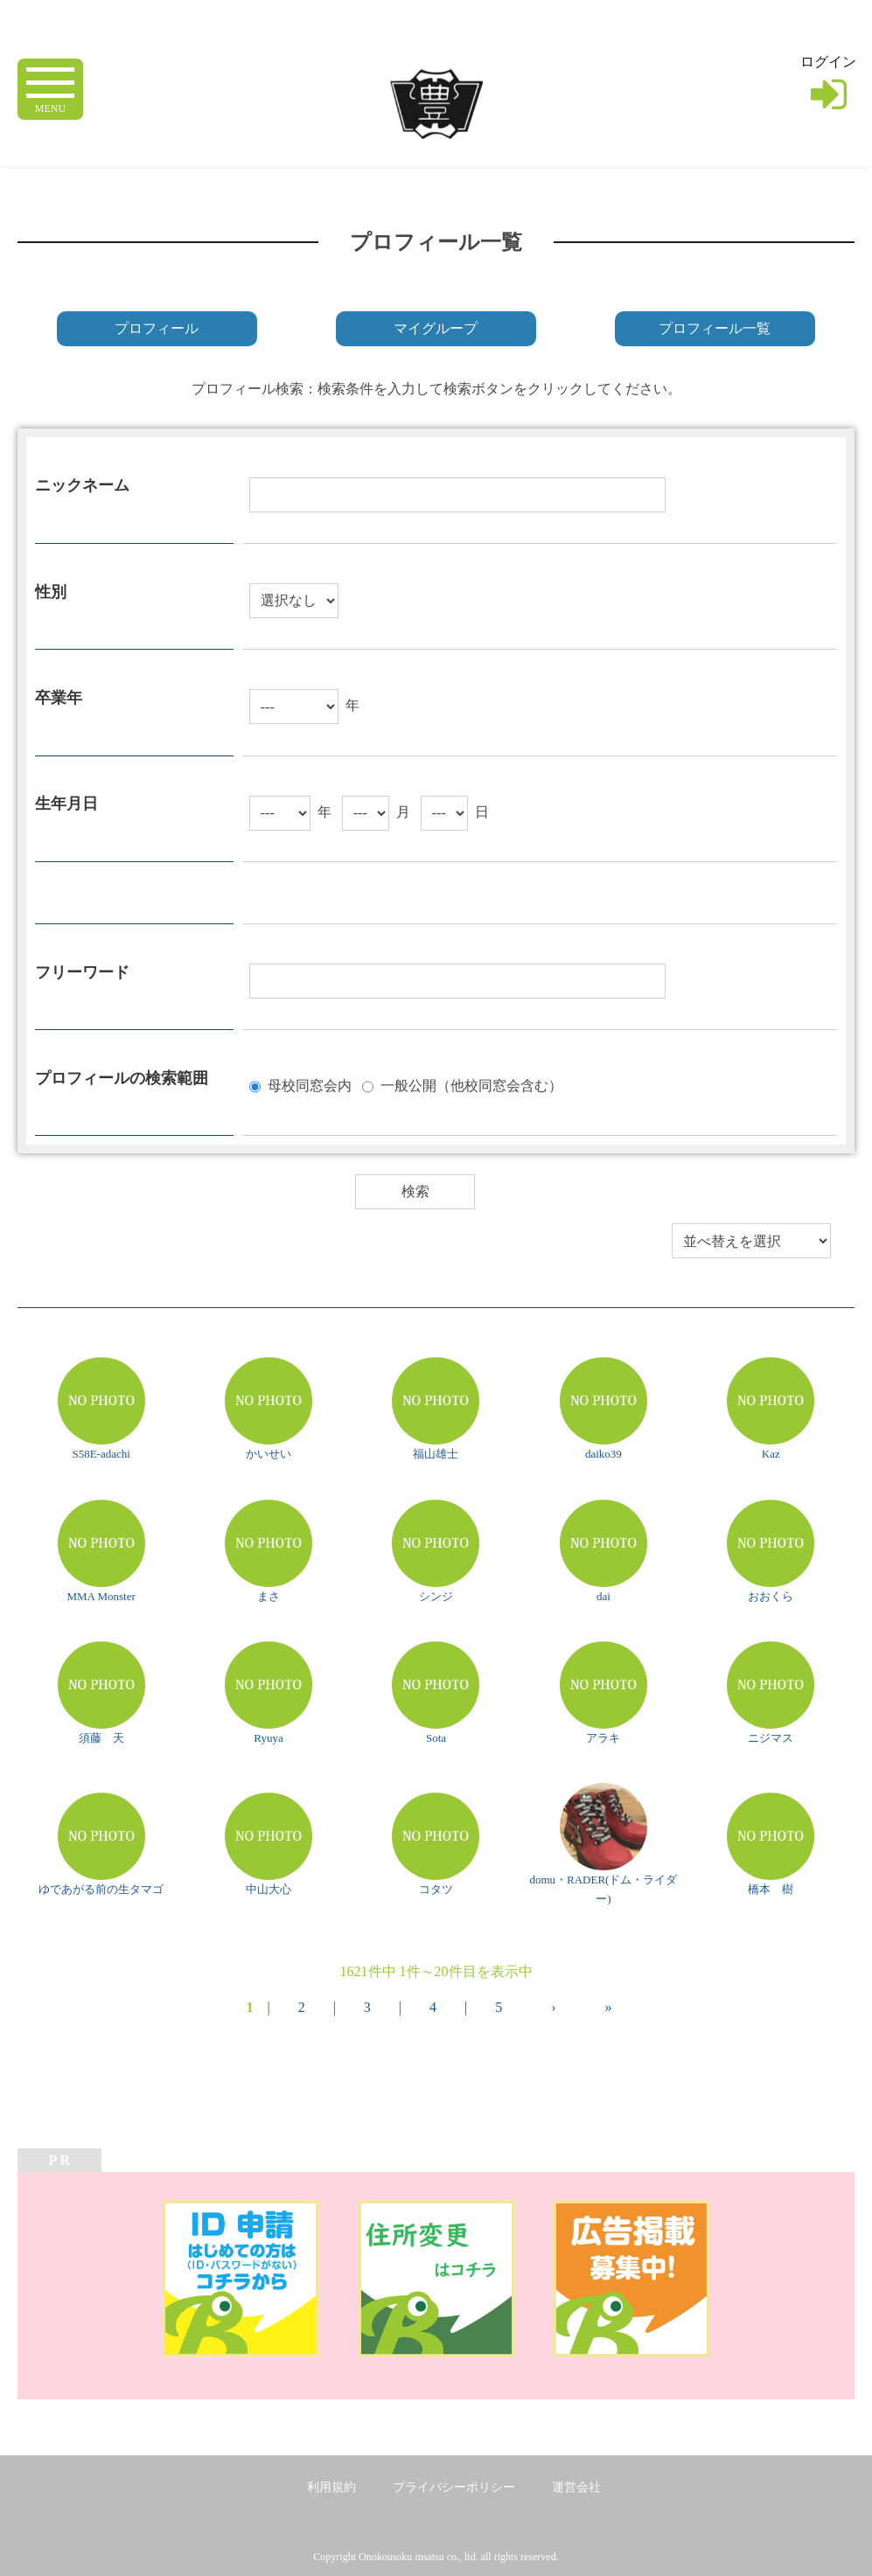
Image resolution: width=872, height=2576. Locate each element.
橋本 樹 (770, 1889)
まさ (268, 1596)
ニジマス (770, 1737)
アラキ (603, 1737)
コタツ (436, 1889)
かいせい (268, 1453)
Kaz (771, 1453)
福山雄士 (435, 1453)
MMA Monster (100, 1596)
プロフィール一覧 (715, 328)
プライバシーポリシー (454, 2487)
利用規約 (331, 2487)
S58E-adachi (100, 1453)
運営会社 (576, 2487)
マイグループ (436, 328)
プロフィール (157, 328)
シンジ (436, 1596)
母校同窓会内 (310, 1085)
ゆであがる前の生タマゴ (101, 1889)
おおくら (770, 1596)
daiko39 (603, 1453)
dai (603, 1596)
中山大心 (268, 1889)
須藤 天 (101, 1737)
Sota (436, 1737)
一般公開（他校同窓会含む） (471, 1085)
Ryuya (268, 1737)
